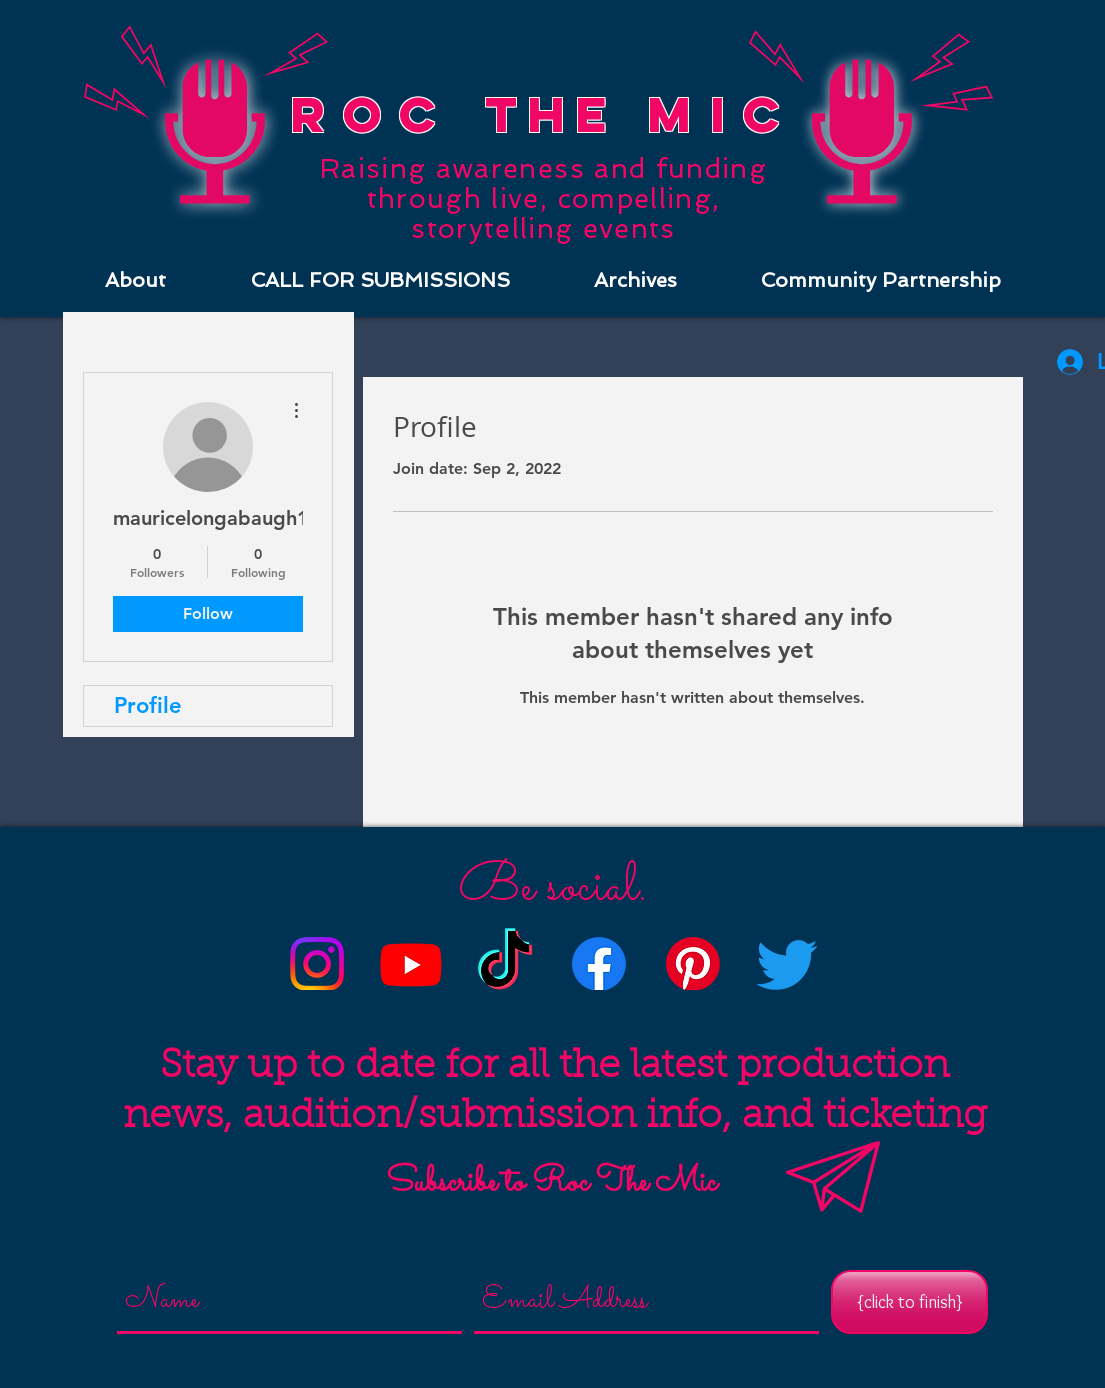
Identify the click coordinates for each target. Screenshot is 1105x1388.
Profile (148, 705)
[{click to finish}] (909, 1302)
